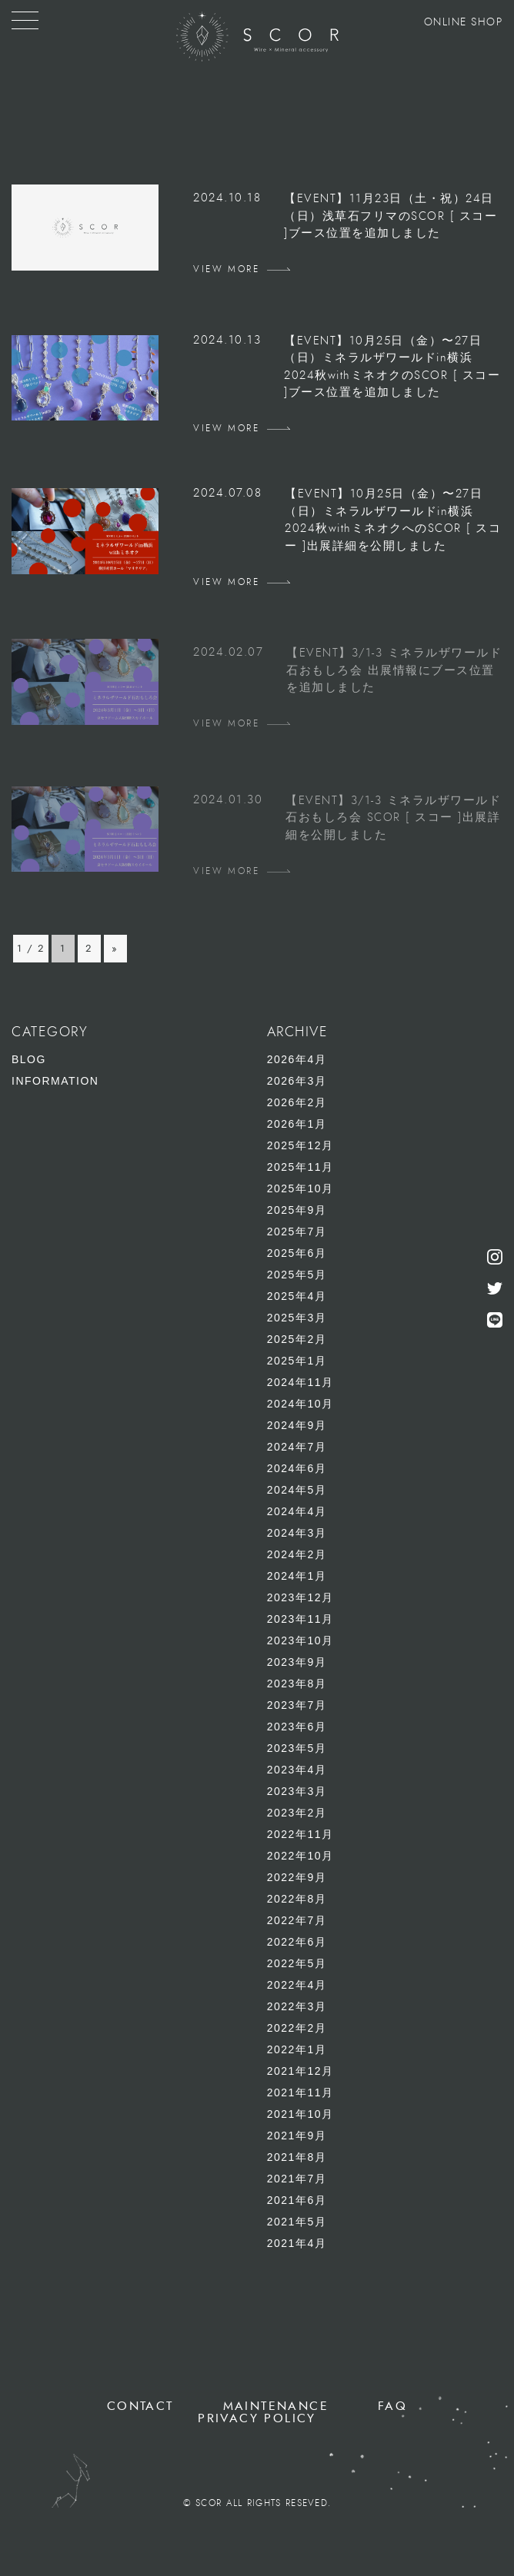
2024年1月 (296, 1576)
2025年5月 (296, 1274)
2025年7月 (296, 1231)
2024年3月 (296, 1533)
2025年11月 (300, 1167)
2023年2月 (296, 1813)
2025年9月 (296, 1210)
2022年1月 (296, 2049)
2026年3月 (296, 1081)
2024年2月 (296, 1554)
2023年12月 (300, 1597)
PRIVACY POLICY (257, 2418)
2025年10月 (300, 1188)
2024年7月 (296, 1447)
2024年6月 (296, 1468)
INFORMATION (55, 1081)
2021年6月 (296, 2200)
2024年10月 (300, 1404)
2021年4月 (296, 2243)
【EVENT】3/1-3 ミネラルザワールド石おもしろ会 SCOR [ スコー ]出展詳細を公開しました (393, 818)
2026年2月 (296, 1102)
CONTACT (140, 2406)
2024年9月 (296, 1425)
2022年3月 (296, 2006)
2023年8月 (296, 1683)
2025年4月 (296, 1296)
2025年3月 (296, 1317)
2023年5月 (296, 1748)
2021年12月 (300, 2071)
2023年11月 (300, 1619)
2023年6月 (296, 1726)
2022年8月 (296, 1899)
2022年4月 (296, 1985)
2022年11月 (300, 1834)
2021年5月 (296, 2221)
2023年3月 (296, 1791)
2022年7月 (296, 1920)
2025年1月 (296, 1360)
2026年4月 (296, 1059)
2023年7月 (296, 1705)
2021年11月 (300, 2092)
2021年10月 (300, 2114)
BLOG (29, 1059)
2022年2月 (296, 2028)
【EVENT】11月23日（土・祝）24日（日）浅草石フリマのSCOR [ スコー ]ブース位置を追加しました (390, 216)
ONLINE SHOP (463, 22)
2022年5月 (296, 1963)
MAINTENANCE (276, 2406)
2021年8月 (296, 2157)
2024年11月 (300, 1382)
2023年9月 (296, 1662)
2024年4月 (296, 1511)
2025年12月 (300, 1145)
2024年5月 (296, 1490)
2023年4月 (296, 1769)
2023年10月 (300, 1640)
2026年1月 (296, 1124)
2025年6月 (296, 1253)
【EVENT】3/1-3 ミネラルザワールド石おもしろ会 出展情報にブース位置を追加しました (394, 670)
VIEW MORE (226, 269)
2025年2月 (296, 1339)
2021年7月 (296, 2178)
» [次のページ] (115, 949)
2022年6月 (296, 1942)
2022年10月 (300, 1856)
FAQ (392, 2406)
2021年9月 (296, 2135)
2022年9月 (296, 1877)
